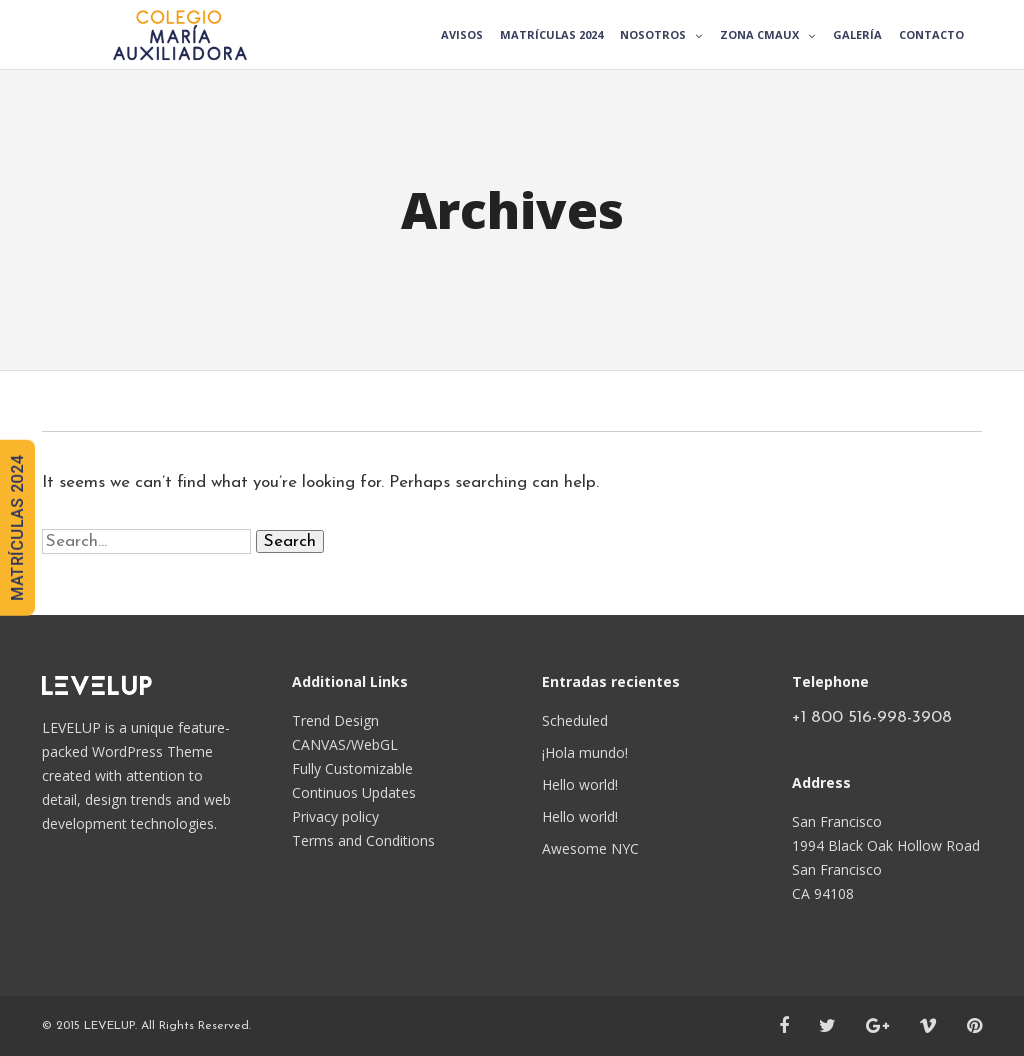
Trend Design (335, 720)
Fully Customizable (352, 768)
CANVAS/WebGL (345, 744)
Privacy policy (335, 816)
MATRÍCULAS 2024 (17, 528)
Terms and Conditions (363, 840)
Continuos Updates (354, 792)
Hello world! (580, 784)
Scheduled (575, 720)
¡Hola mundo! (585, 752)
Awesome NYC (590, 848)
